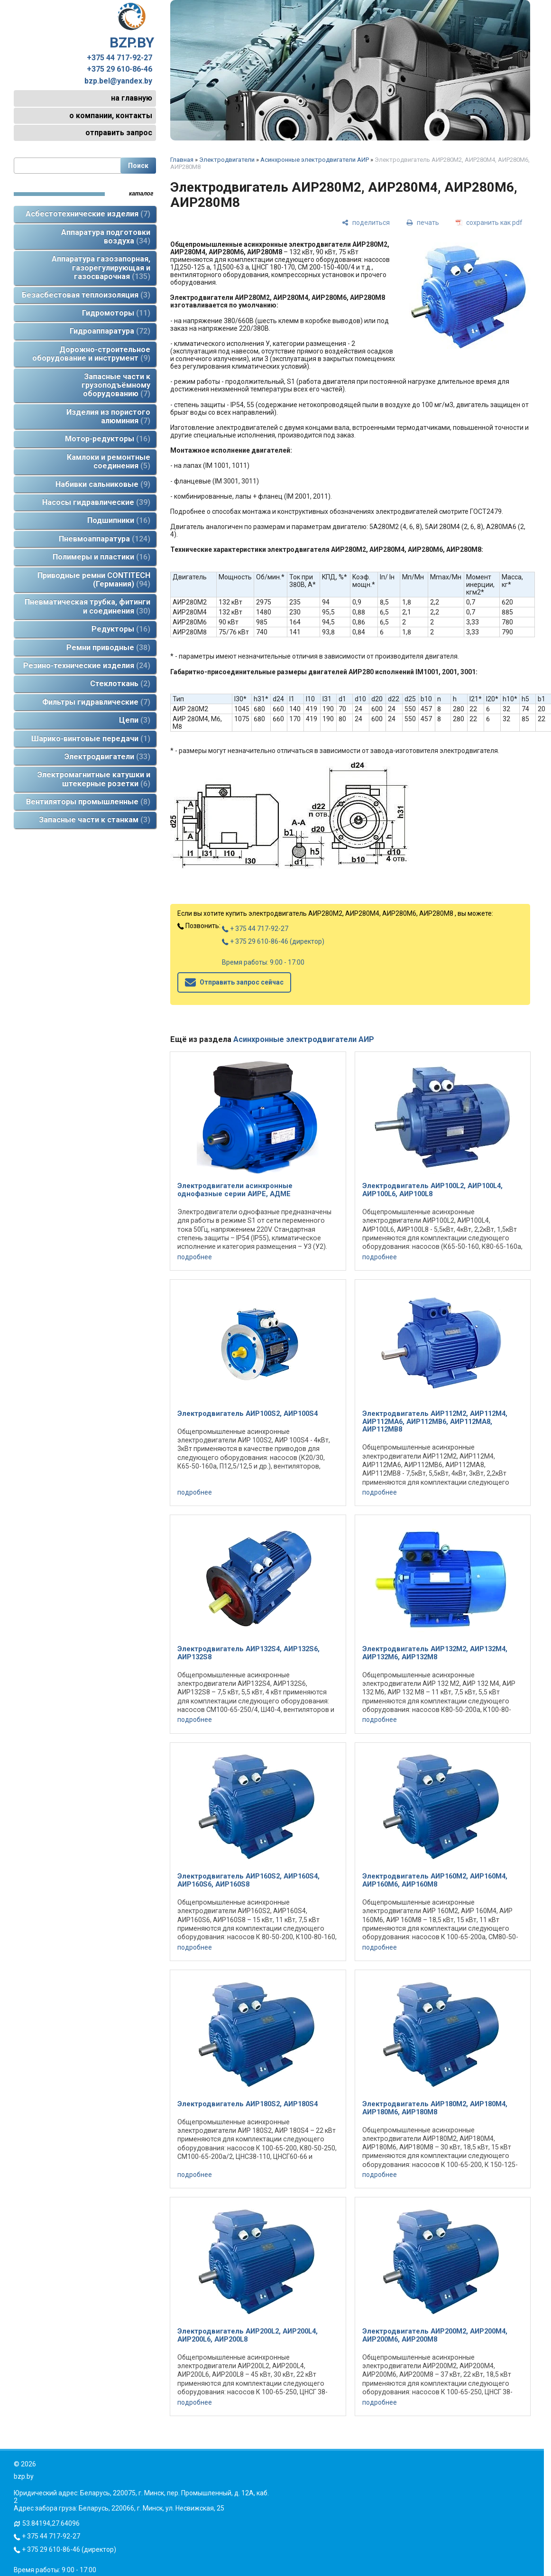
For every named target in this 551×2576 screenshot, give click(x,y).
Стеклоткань (120, 683)
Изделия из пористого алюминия (108, 416)
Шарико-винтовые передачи (90, 738)
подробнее (194, 1257)
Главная (181, 159)
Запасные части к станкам (94, 819)
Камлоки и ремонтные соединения (108, 461)
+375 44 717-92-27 (119, 58)
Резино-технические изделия (86, 665)
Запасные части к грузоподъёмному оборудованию (116, 385)
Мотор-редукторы (107, 438)
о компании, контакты (110, 115)
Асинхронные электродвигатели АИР (314, 159)
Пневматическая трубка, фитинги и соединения (87, 606)
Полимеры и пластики (101, 556)
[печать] (423, 222)
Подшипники (118, 520)
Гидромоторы (116, 312)
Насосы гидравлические (96, 502)
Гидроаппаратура (110, 330)
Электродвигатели (107, 756)
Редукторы (121, 628)
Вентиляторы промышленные (88, 801)
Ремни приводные (108, 647)
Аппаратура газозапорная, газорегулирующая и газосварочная (101, 267)
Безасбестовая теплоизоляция (86, 294)
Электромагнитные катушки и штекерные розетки (93, 779)
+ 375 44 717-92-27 (255, 928)
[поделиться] (365, 222)
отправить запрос (118, 132)
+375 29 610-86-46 (119, 69)
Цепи (134, 720)
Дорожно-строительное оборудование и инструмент (91, 354)
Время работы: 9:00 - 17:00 (263, 962)
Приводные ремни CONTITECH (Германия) (93, 579)
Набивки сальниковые (102, 484)
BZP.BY (132, 26)
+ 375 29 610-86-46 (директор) (273, 941)
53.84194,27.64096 (51, 2523)
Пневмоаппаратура (104, 538)
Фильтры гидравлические (96, 702)
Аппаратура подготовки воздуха (105, 236)
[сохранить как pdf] (489, 222)
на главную (131, 97)
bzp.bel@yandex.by (118, 81)
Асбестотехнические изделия (88, 213)
